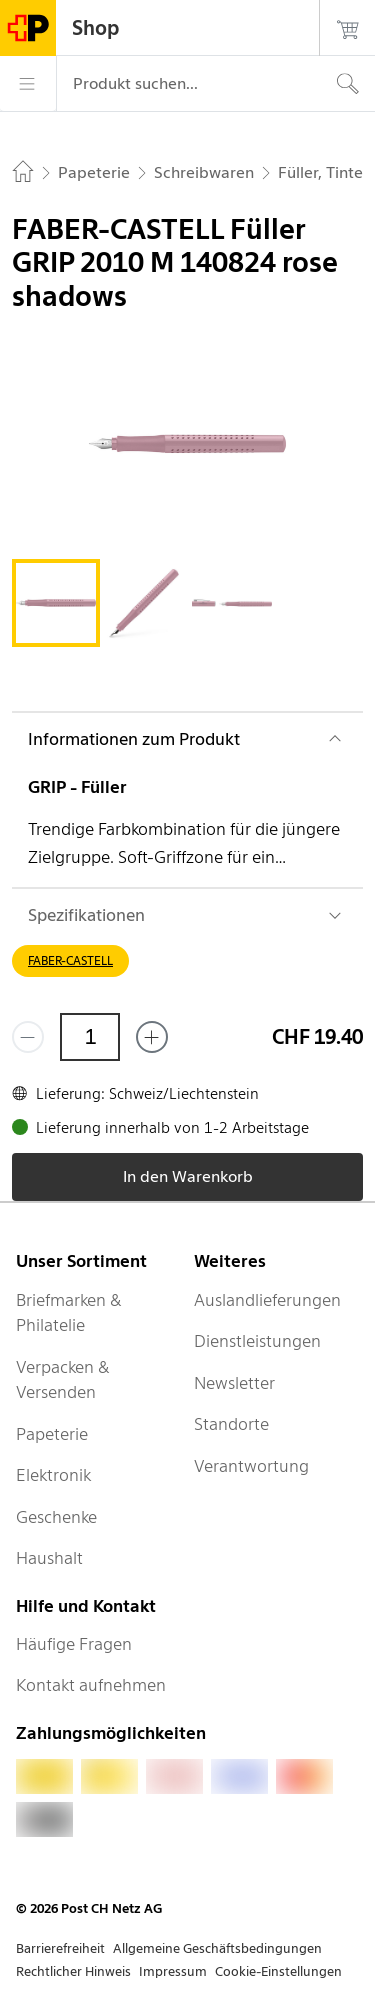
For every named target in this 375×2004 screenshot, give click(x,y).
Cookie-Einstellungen (278, 1971)
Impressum (173, 1971)
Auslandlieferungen (267, 1300)
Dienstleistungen (257, 1341)
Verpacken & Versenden (63, 1380)
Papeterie (52, 1434)
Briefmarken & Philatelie (69, 1313)
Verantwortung (251, 1466)
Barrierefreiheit (60, 1948)
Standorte (231, 1424)
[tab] (56, 603)
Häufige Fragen (74, 1644)
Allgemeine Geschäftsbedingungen (217, 1948)
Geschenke (56, 1517)
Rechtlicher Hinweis (73, 1971)
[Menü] (28, 84)
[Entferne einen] (28, 1037)
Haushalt (49, 1558)
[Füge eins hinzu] (152, 1037)
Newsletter (234, 1383)
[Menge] (90, 1037)
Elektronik (53, 1475)
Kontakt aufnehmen (91, 1685)
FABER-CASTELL (70, 960)
